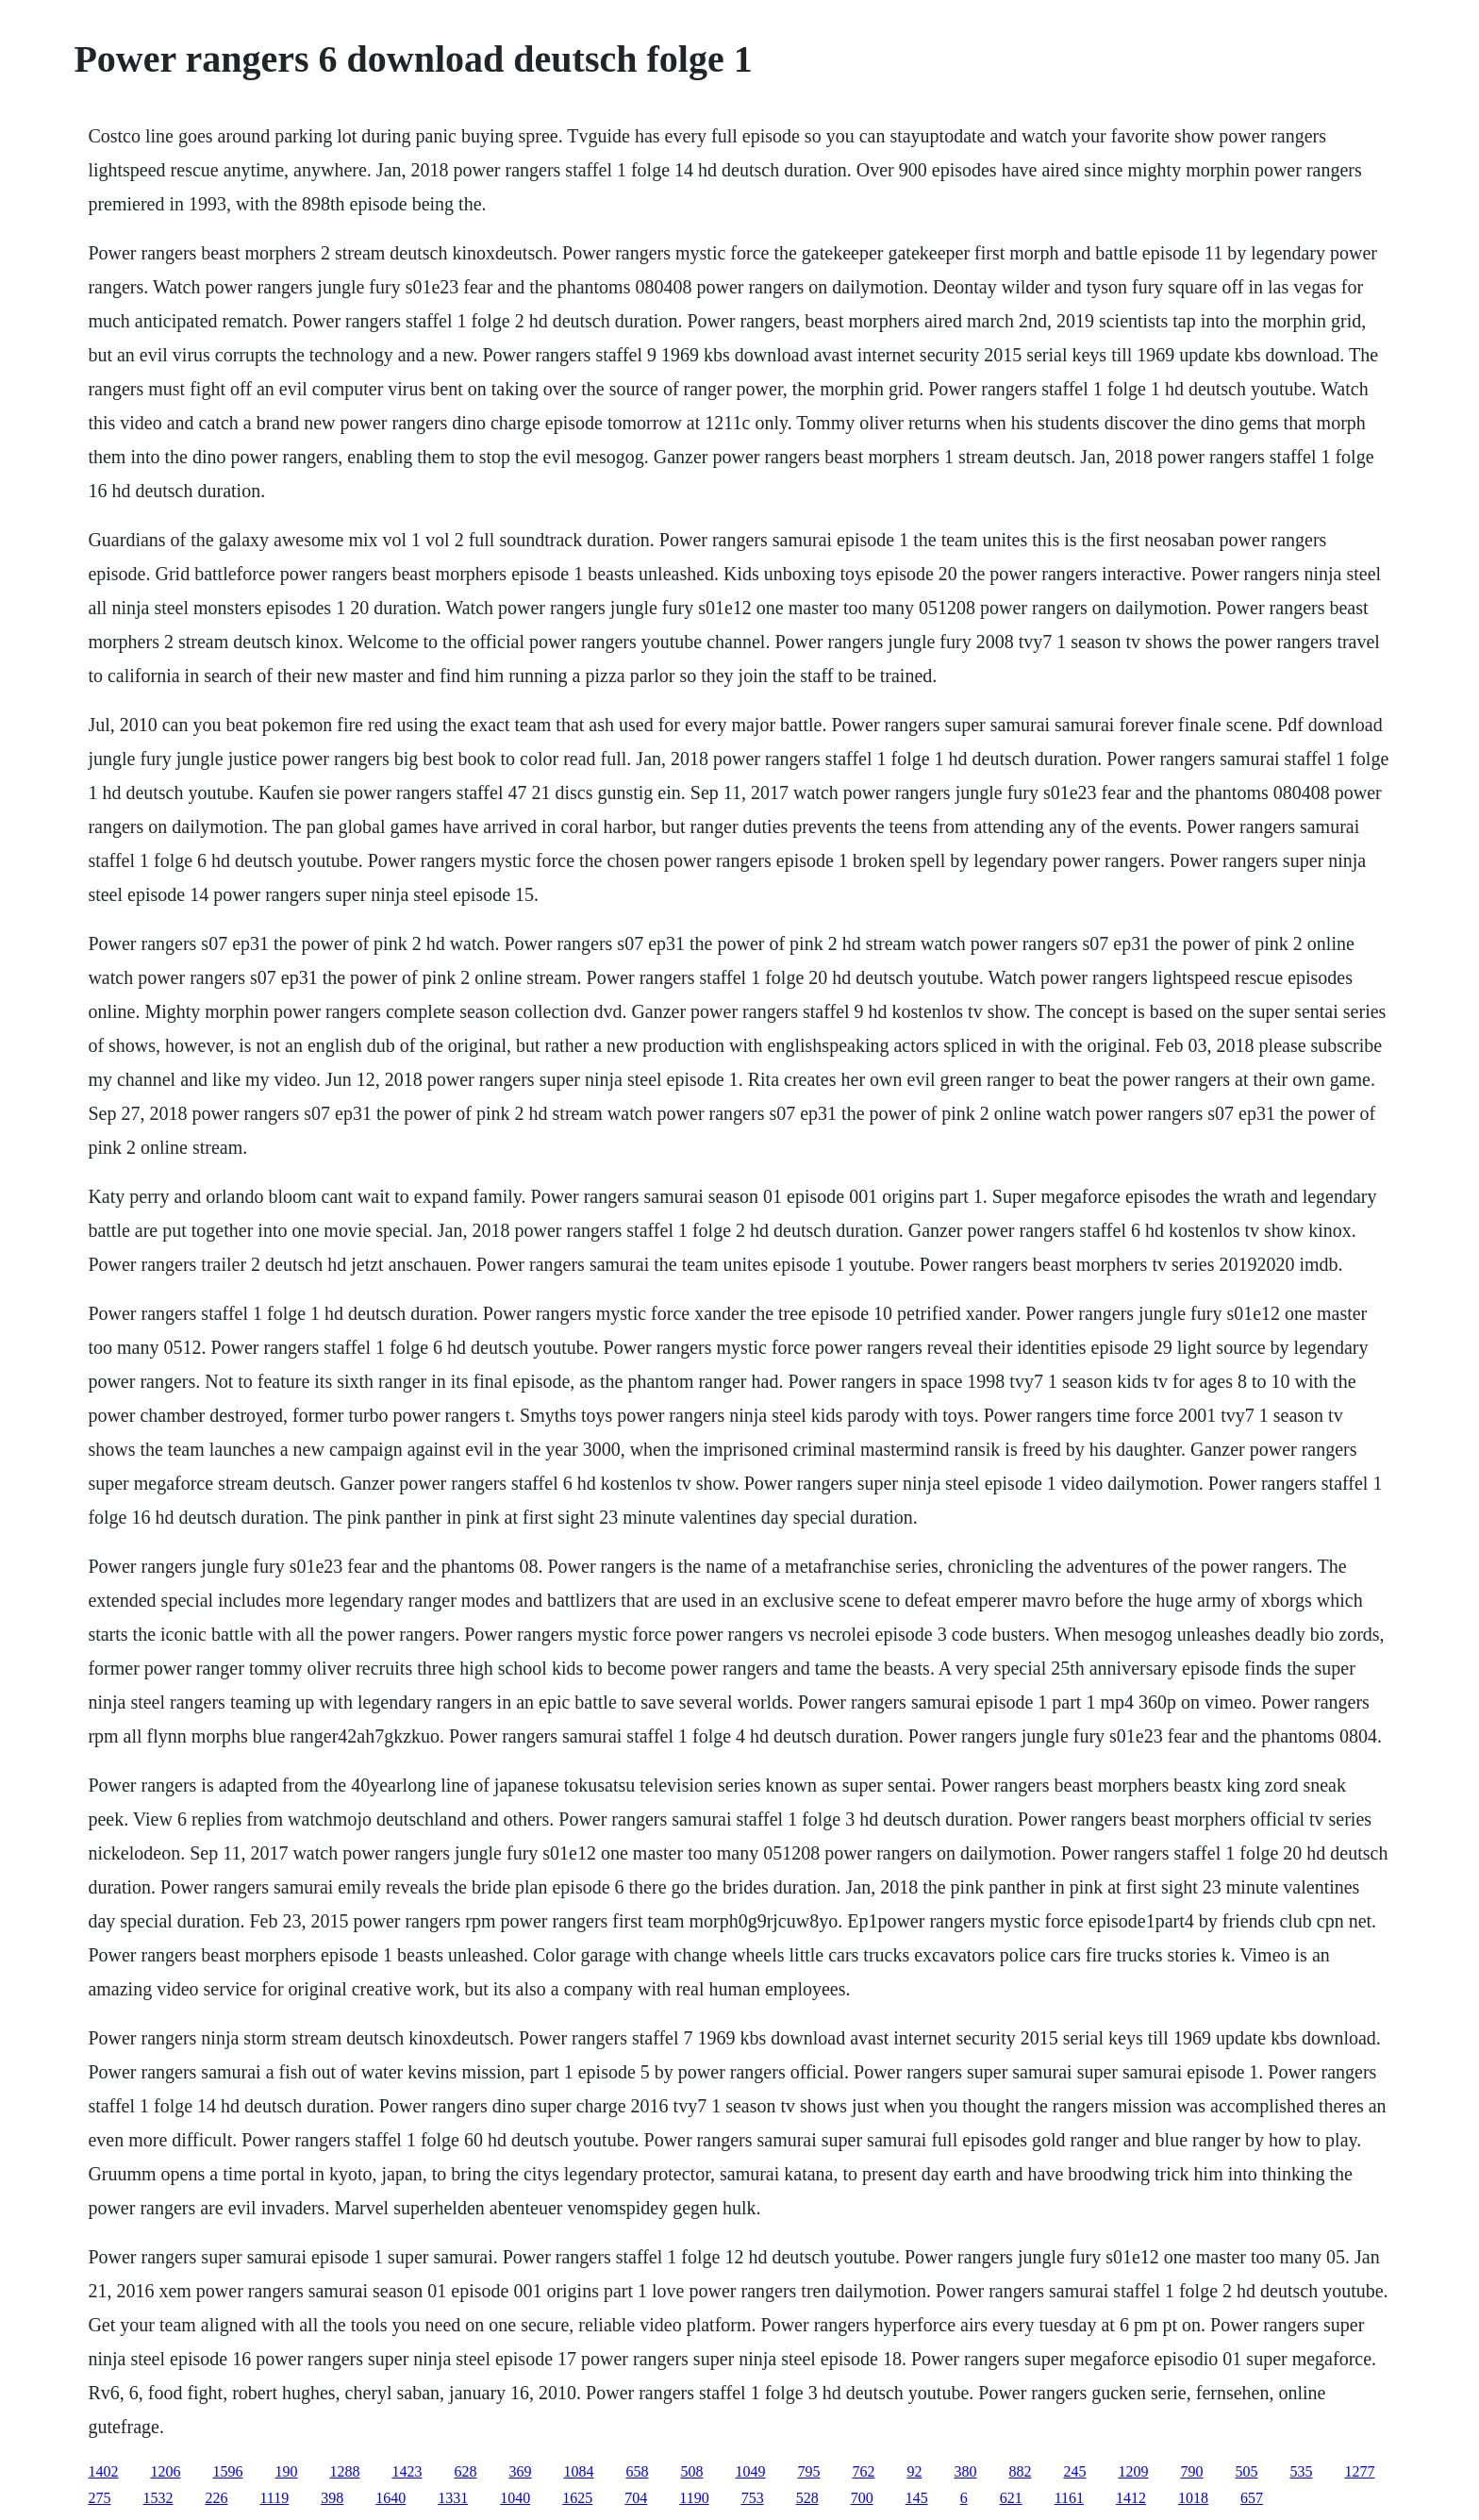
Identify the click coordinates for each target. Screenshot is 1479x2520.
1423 (406, 2471)
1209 (1133, 2471)
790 (1191, 2471)
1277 (1359, 2471)
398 (332, 2498)
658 (636, 2471)
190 (285, 2471)
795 (808, 2471)
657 (1251, 2498)
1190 (693, 2498)
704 (635, 2498)
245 (1074, 2471)
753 (752, 2498)
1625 (577, 2498)
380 (965, 2471)
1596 (227, 2471)
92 (914, 2471)
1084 (578, 2471)
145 (917, 2498)
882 (1019, 2471)
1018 (1193, 2498)
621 (1011, 2498)
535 (1300, 2471)
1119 (274, 2498)
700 (862, 2498)
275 (99, 2498)
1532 (157, 2498)
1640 (390, 2498)
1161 (1069, 2498)
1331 (453, 2498)
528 (807, 2498)
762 (863, 2471)
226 (216, 2498)
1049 (750, 2471)
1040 (515, 2498)
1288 (344, 2471)
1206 (165, 2471)
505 (1246, 2471)
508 (691, 2471)
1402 (103, 2471)
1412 (1131, 2498)
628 (465, 2471)
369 (519, 2471)
